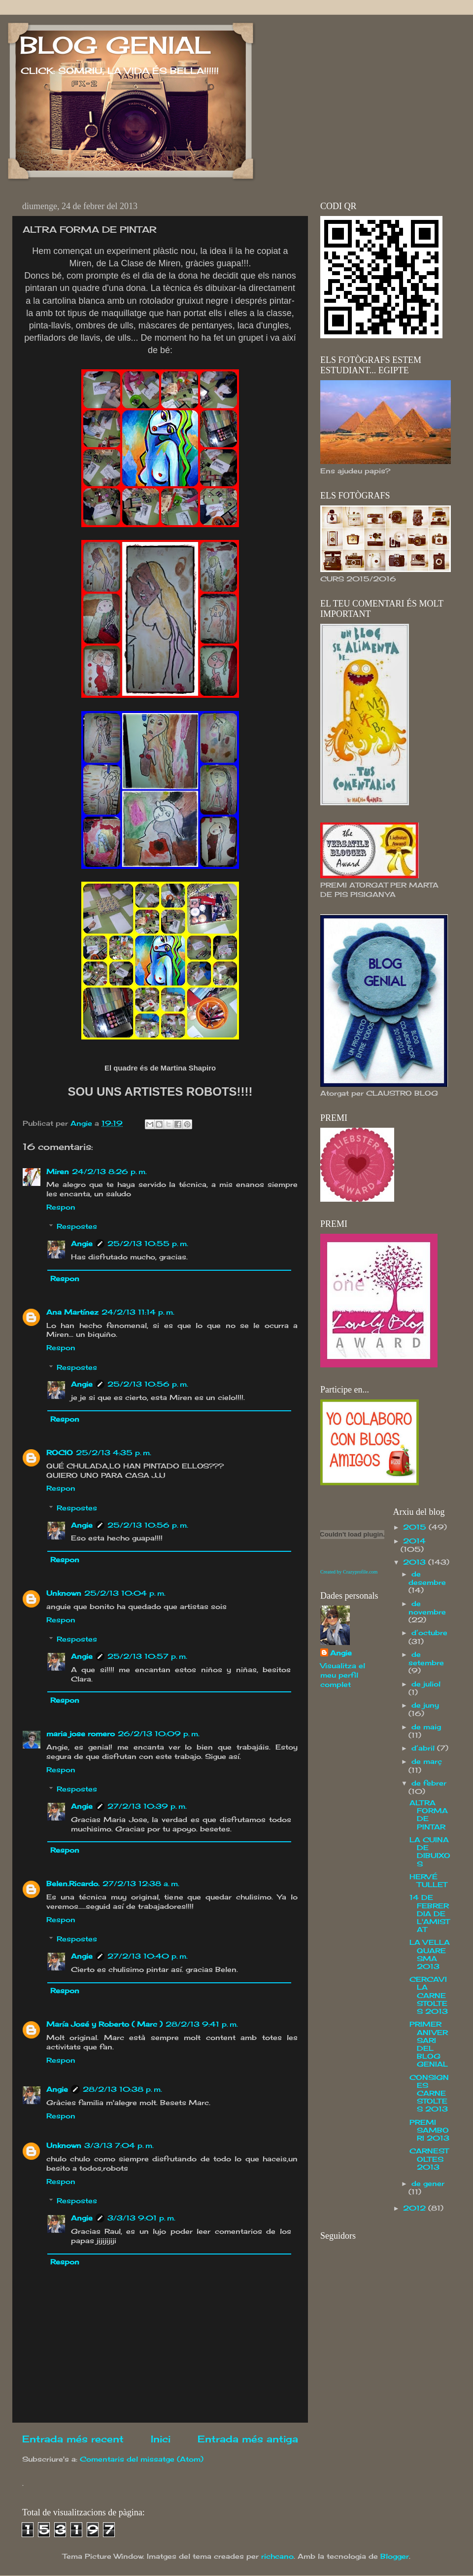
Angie (82, 1244)
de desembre (427, 1578)
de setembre (426, 1658)
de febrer (428, 1783)
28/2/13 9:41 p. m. (202, 2024)
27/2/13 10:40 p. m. (147, 1956)
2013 (415, 1562)
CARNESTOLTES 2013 (428, 2159)
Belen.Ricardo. (73, 1884)
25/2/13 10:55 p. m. (147, 1244)
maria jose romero (80, 1734)
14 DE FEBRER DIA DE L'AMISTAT (429, 1913)
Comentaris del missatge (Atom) (141, 2459)
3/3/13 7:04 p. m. (119, 2145)
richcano (277, 2556)
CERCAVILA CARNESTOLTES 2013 (428, 1995)
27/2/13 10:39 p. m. (147, 1806)
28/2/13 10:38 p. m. (122, 2089)
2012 (415, 2208)
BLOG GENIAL (115, 45)
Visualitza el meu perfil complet (342, 1675)
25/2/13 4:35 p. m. (113, 1453)
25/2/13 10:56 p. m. (147, 1384)
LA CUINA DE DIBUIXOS (429, 1852)
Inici (160, 2439)
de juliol (425, 1684)
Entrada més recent (73, 2439)
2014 (414, 1541)
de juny (425, 1705)
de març (426, 1761)
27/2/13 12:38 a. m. (140, 1884)
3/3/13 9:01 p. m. (141, 2218)
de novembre (427, 1608)
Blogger (394, 2556)
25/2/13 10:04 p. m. (125, 1593)
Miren (57, 1172)
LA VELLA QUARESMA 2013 (429, 1954)
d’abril (424, 1748)
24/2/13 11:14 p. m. (137, 1312)
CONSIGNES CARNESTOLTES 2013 (429, 2093)
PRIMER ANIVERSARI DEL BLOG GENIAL (428, 2044)
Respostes (77, 1227)
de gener (427, 2183)
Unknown (63, 1593)
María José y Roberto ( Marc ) (104, 2024)
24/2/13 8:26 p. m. (109, 1172)
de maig (426, 1727)
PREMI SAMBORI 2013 (429, 2130)
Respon (60, 1207)
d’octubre (429, 1633)
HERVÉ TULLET (428, 1881)
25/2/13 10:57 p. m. (147, 1656)
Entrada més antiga (248, 2439)
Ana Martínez (72, 1312)
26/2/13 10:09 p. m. (159, 1734)
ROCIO (59, 1453)
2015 (416, 1527)
